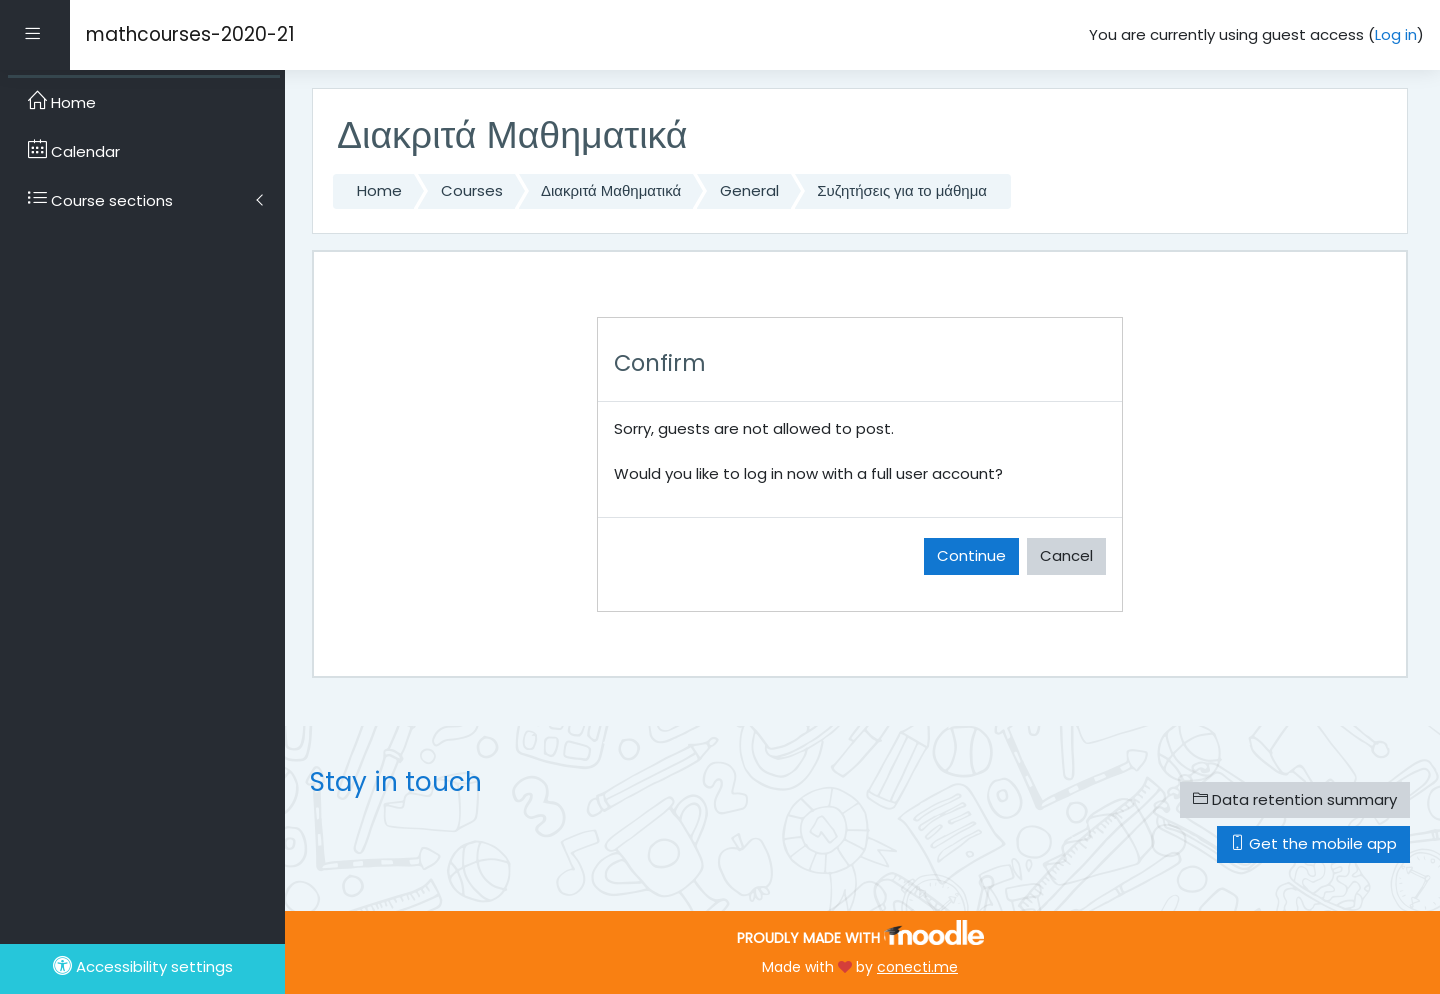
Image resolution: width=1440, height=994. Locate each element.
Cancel (1066, 555)
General (749, 190)
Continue (971, 555)
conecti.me (917, 967)
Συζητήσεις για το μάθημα (902, 190)
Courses (472, 190)
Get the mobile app (1313, 843)
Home (379, 190)
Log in (1396, 34)
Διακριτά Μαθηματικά (611, 190)
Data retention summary (1295, 799)
